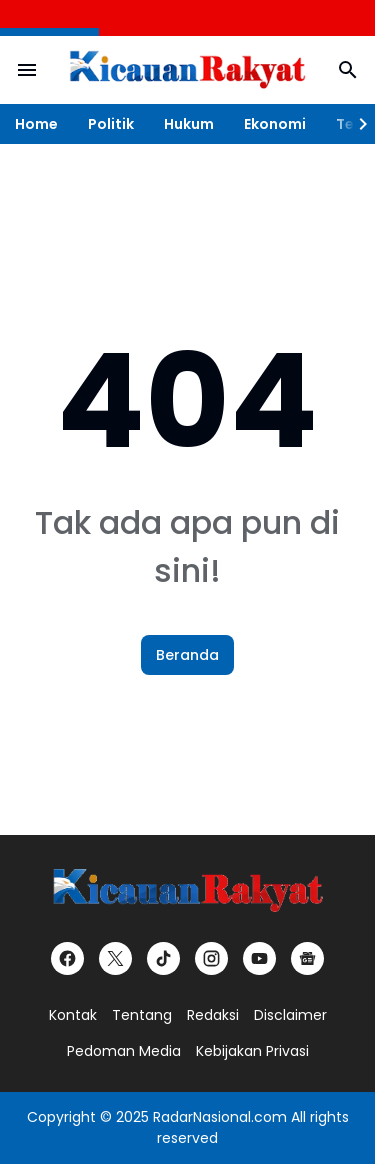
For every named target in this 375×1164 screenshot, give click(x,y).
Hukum (189, 124)
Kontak (73, 1015)
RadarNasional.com (220, 1117)
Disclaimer (290, 1015)
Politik (111, 124)
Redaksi (213, 1015)
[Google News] (307, 958)
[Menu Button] (27, 70)
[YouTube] (259, 958)
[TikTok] (163, 958)
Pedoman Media (124, 1051)
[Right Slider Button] (355, 124)
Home (36, 124)
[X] (115, 958)
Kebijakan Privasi (252, 1051)
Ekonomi (275, 124)
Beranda (187, 655)
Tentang (142, 1015)
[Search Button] (348, 70)
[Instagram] (211, 958)
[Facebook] (67, 958)
